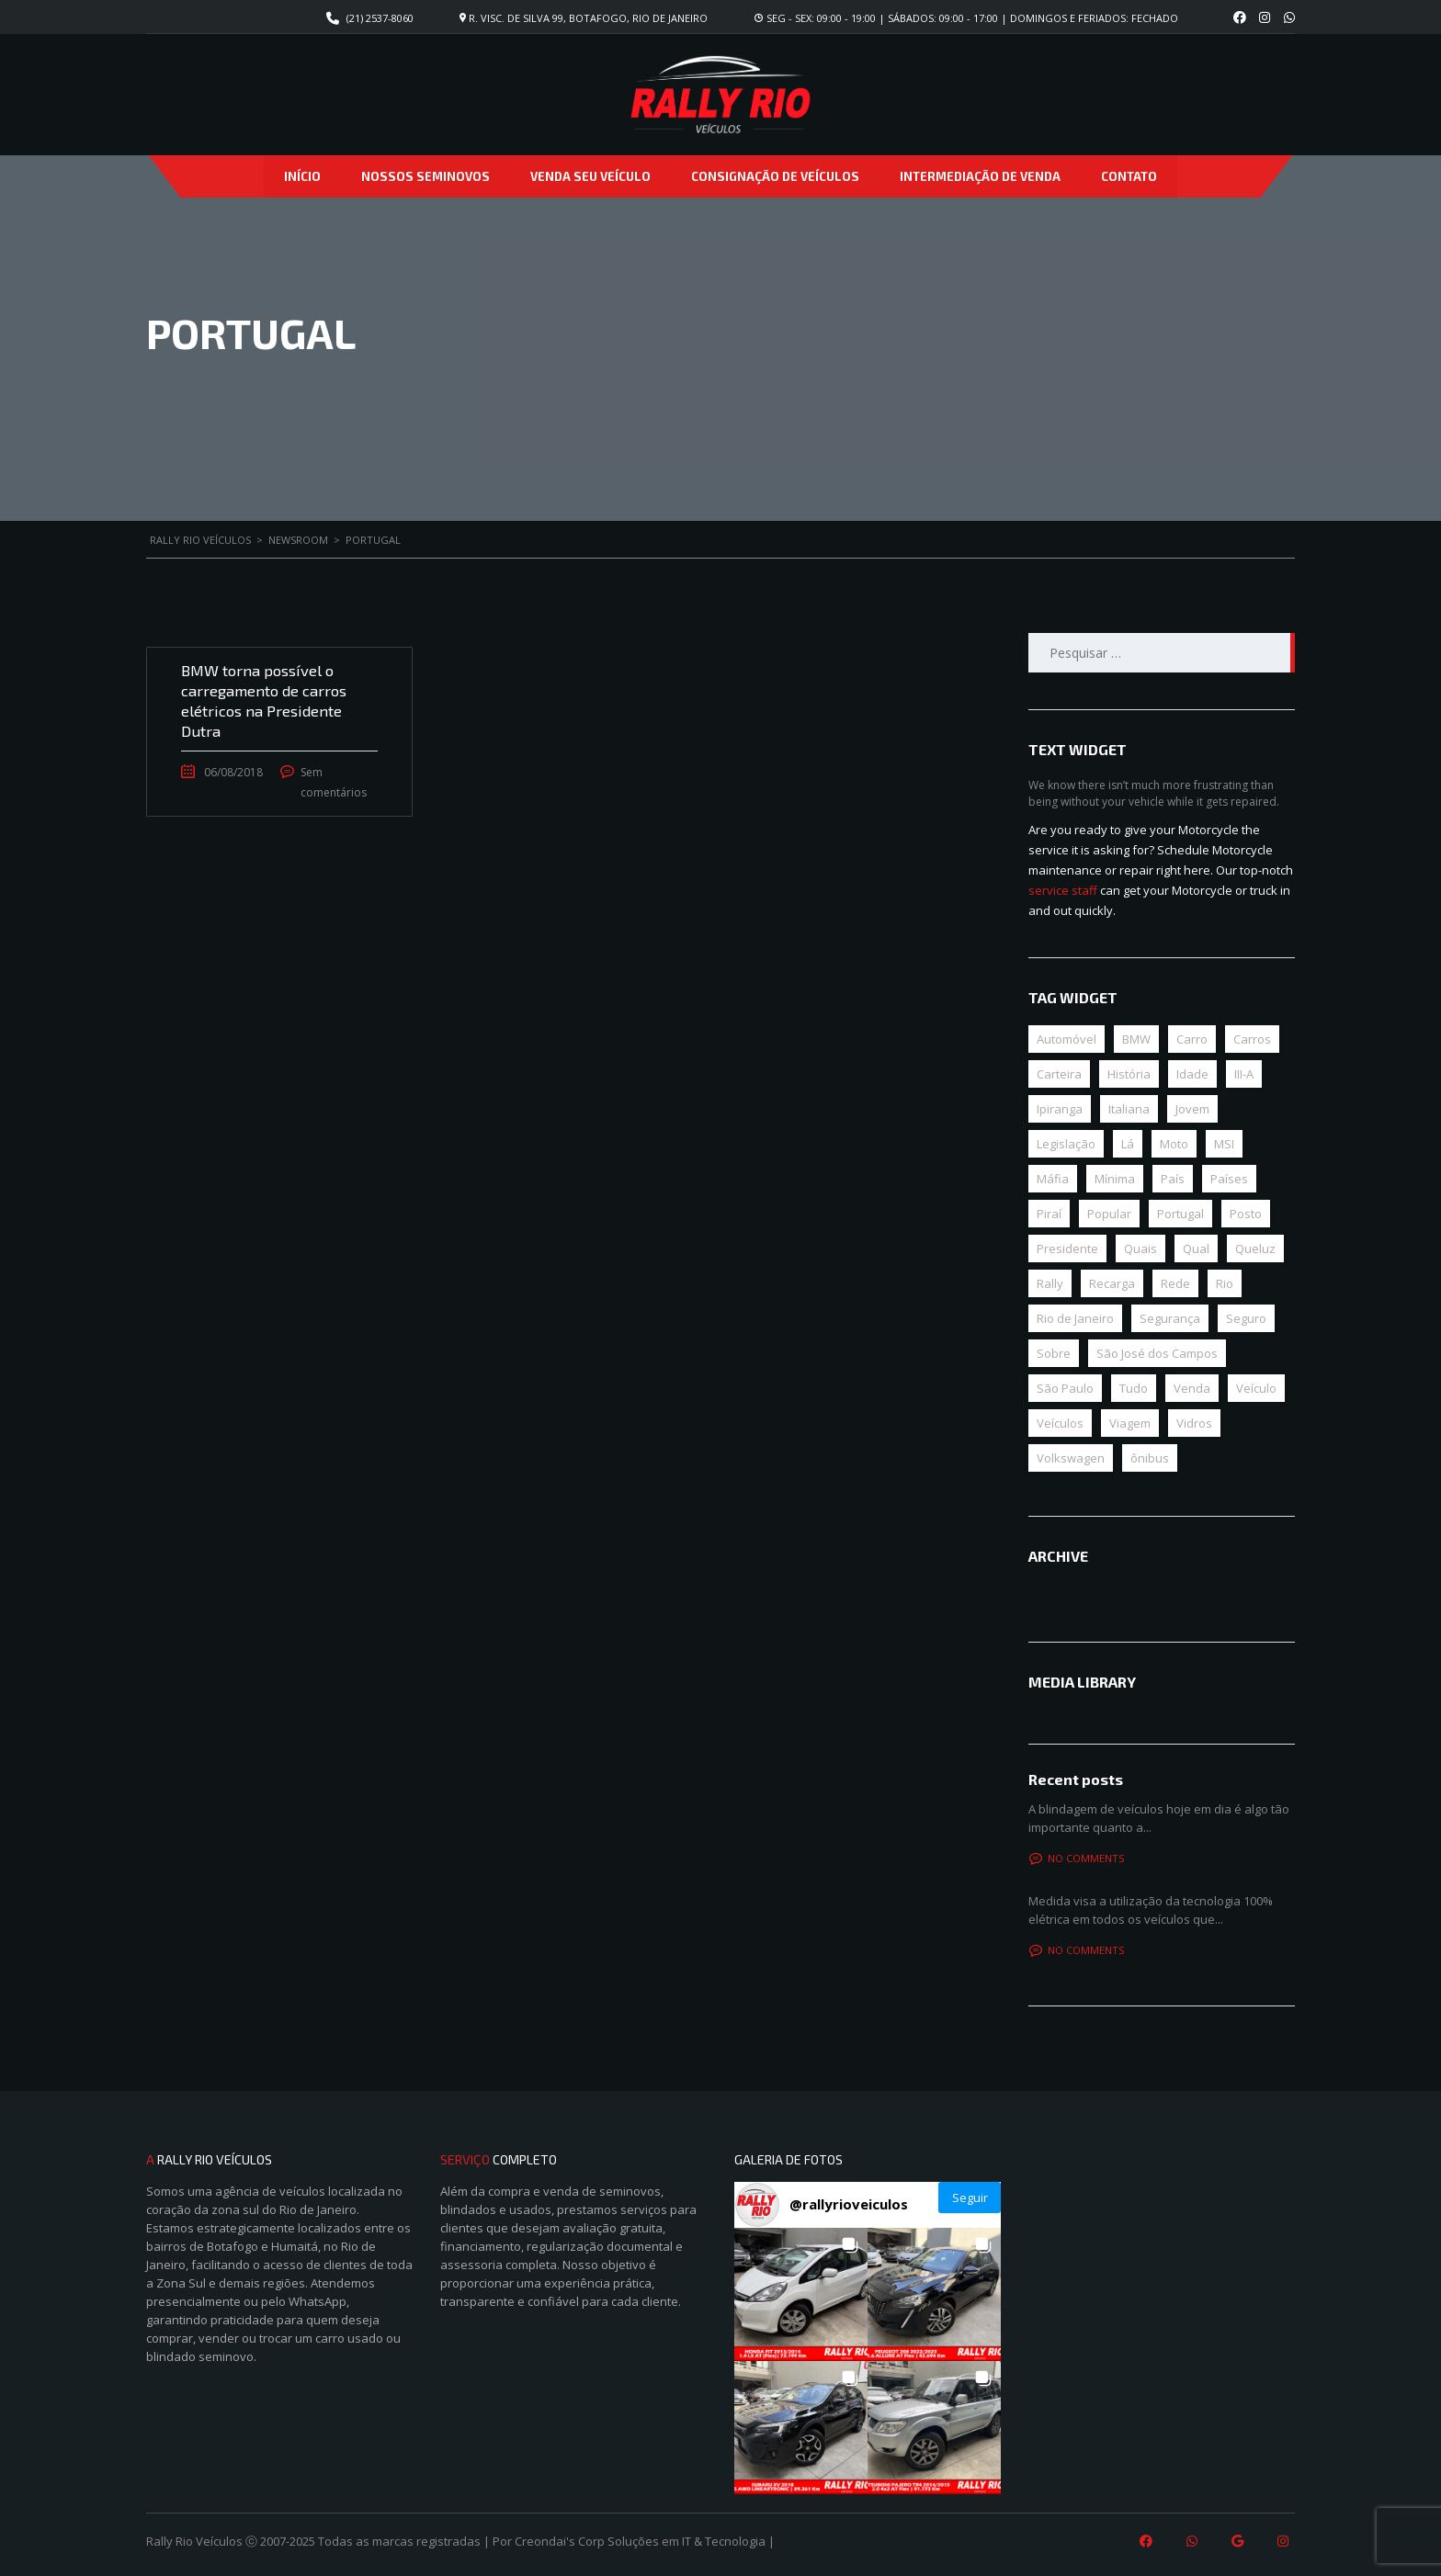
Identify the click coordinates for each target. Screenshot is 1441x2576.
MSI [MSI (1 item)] (1224, 1143)
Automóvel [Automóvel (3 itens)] (1066, 1039)
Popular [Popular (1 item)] (1109, 1213)
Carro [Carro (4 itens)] (1192, 1039)
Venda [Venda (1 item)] (1192, 1388)
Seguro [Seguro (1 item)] (1246, 1318)
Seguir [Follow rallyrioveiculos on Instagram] (970, 2197)
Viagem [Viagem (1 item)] (1130, 1423)
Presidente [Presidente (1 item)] (1067, 1248)
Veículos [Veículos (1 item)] (1060, 1423)
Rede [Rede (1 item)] (1175, 1283)
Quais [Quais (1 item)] (1140, 1248)
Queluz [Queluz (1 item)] (1255, 1248)
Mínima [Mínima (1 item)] (1115, 1178)
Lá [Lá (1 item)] (1127, 1143)
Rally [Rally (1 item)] (1050, 1283)
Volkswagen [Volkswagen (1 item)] (1071, 1458)
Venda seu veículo (590, 176)
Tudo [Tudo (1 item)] (1133, 1388)
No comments (1076, 1858)
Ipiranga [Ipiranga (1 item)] (1060, 1109)
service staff (1062, 890)
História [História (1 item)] (1129, 1074)
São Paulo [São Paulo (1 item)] (1065, 1388)
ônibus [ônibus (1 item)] (1149, 1458)
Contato (1129, 176)
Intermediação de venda (980, 176)
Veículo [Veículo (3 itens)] (1256, 1388)
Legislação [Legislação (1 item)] (1066, 1143)
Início (302, 176)
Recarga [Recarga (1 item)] (1112, 1283)
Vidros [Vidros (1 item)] (1194, 1423)
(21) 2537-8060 (380, 18)
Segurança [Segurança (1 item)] (1170, 1318)
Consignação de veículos (775, 176)
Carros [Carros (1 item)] (1252, 1039)
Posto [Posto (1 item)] (1246, 1213)
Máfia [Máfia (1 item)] (1053, 1178)
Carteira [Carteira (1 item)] (1059, 1074)
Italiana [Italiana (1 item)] (1129, 1109)
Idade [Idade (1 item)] (1192, 1074)
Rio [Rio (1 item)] (1224, 1283)
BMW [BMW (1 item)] (1136, 1039)
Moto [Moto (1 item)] (1174, 1143)
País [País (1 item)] (1173, 1178)
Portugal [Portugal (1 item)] (1180, 1213)
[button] (801, 2294)
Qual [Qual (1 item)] (1196, 1248)
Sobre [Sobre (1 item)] (1054, 1353)
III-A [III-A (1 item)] (1244, 1074)
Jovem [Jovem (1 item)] (1192, 1109)
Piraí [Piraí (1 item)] (1049, 1213)
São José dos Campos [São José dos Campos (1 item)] (1157, 1353)
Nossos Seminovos (425, 176)
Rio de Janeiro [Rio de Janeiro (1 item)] (1075, 1318)
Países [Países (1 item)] (1229, 1178)
